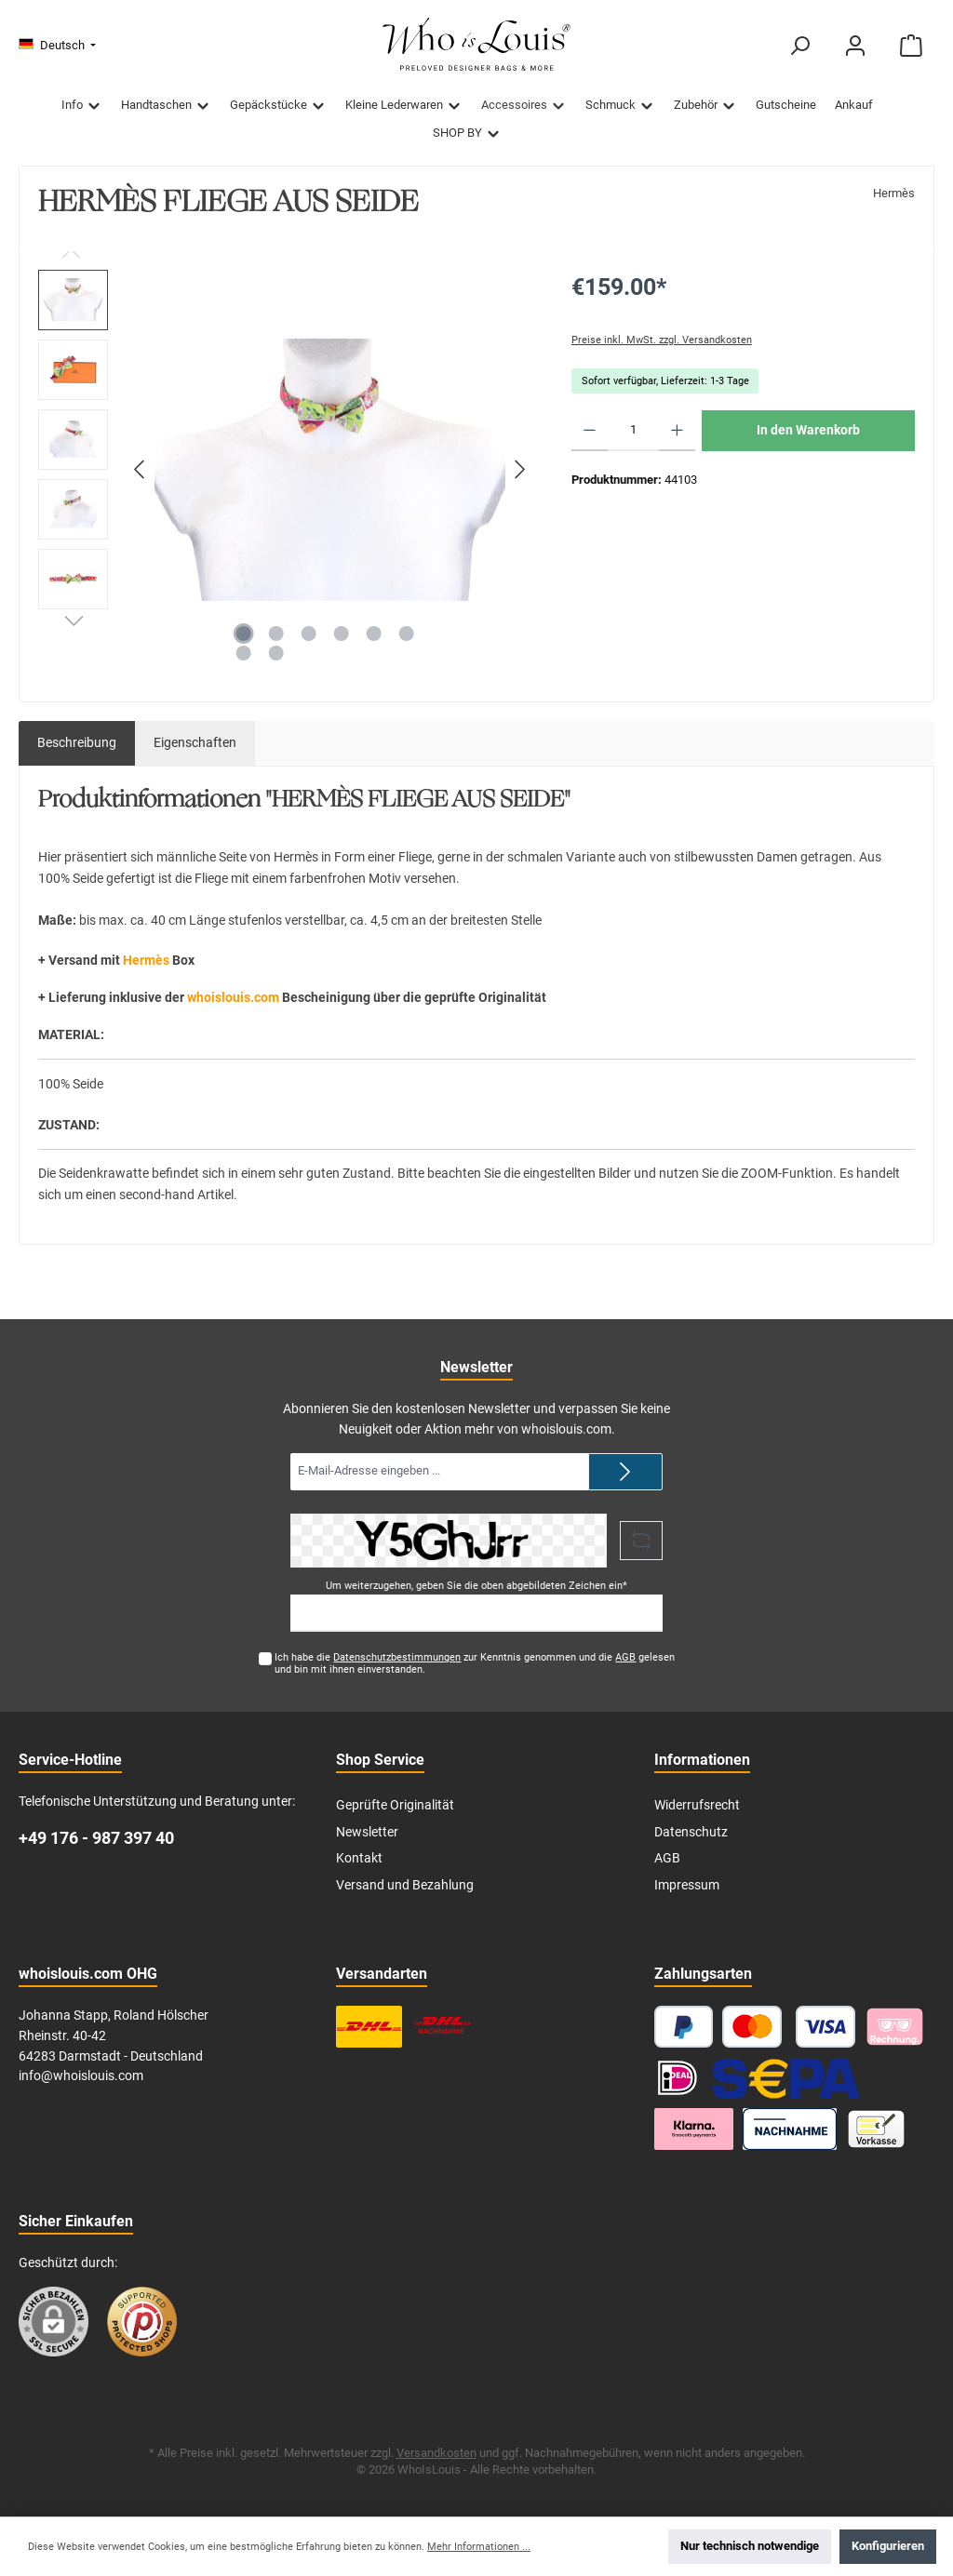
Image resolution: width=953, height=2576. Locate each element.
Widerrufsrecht (697, 1805)
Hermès (894, 193)
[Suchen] (799, 46)
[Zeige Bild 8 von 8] (275, 653)
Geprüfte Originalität (395, 1805)
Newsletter (367, 1832)
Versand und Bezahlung (405, 1885)
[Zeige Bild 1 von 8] (242, 633)
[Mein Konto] (855, 46)
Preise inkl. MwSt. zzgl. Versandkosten (661, 340)
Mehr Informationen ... (478, 2547)
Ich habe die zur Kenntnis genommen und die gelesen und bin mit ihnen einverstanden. (475, 1663)
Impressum (686, 1885)
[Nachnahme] (790, 2129)
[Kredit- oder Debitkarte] (788, 2027)
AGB (625, 1657)
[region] (286, 470)
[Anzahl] (633, 430)
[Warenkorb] (911, 46)
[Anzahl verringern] (589, 430)
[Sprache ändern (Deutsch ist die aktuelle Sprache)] (57, 46)
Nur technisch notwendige (749, 2546)
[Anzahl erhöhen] (677, 430)
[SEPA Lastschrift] (786, 2078)
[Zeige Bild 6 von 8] (405, 633)
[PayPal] (684, 2027)
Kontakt (359, 1858)
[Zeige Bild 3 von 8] (308, 633)
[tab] (77, 743)
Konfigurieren (888, 2546)
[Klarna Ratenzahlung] (694, 2129)
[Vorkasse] (876, 2129)
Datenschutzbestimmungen (397, 1657)
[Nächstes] (519, 469)
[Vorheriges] (140, 469)
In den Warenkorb (808, 430)
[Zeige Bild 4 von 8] (340, 633)
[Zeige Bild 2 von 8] (275, 633)
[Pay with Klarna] (895, 2027)
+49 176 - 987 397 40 (96, 1838)
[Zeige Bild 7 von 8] (242, 653)
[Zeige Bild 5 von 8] (373, 633)
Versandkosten (436, 2453)
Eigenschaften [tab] (195, 743)
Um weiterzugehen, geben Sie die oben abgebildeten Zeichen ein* (476, 1586)
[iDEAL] (677, 2078)
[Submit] (625, 1471)
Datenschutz (691, 1832)
